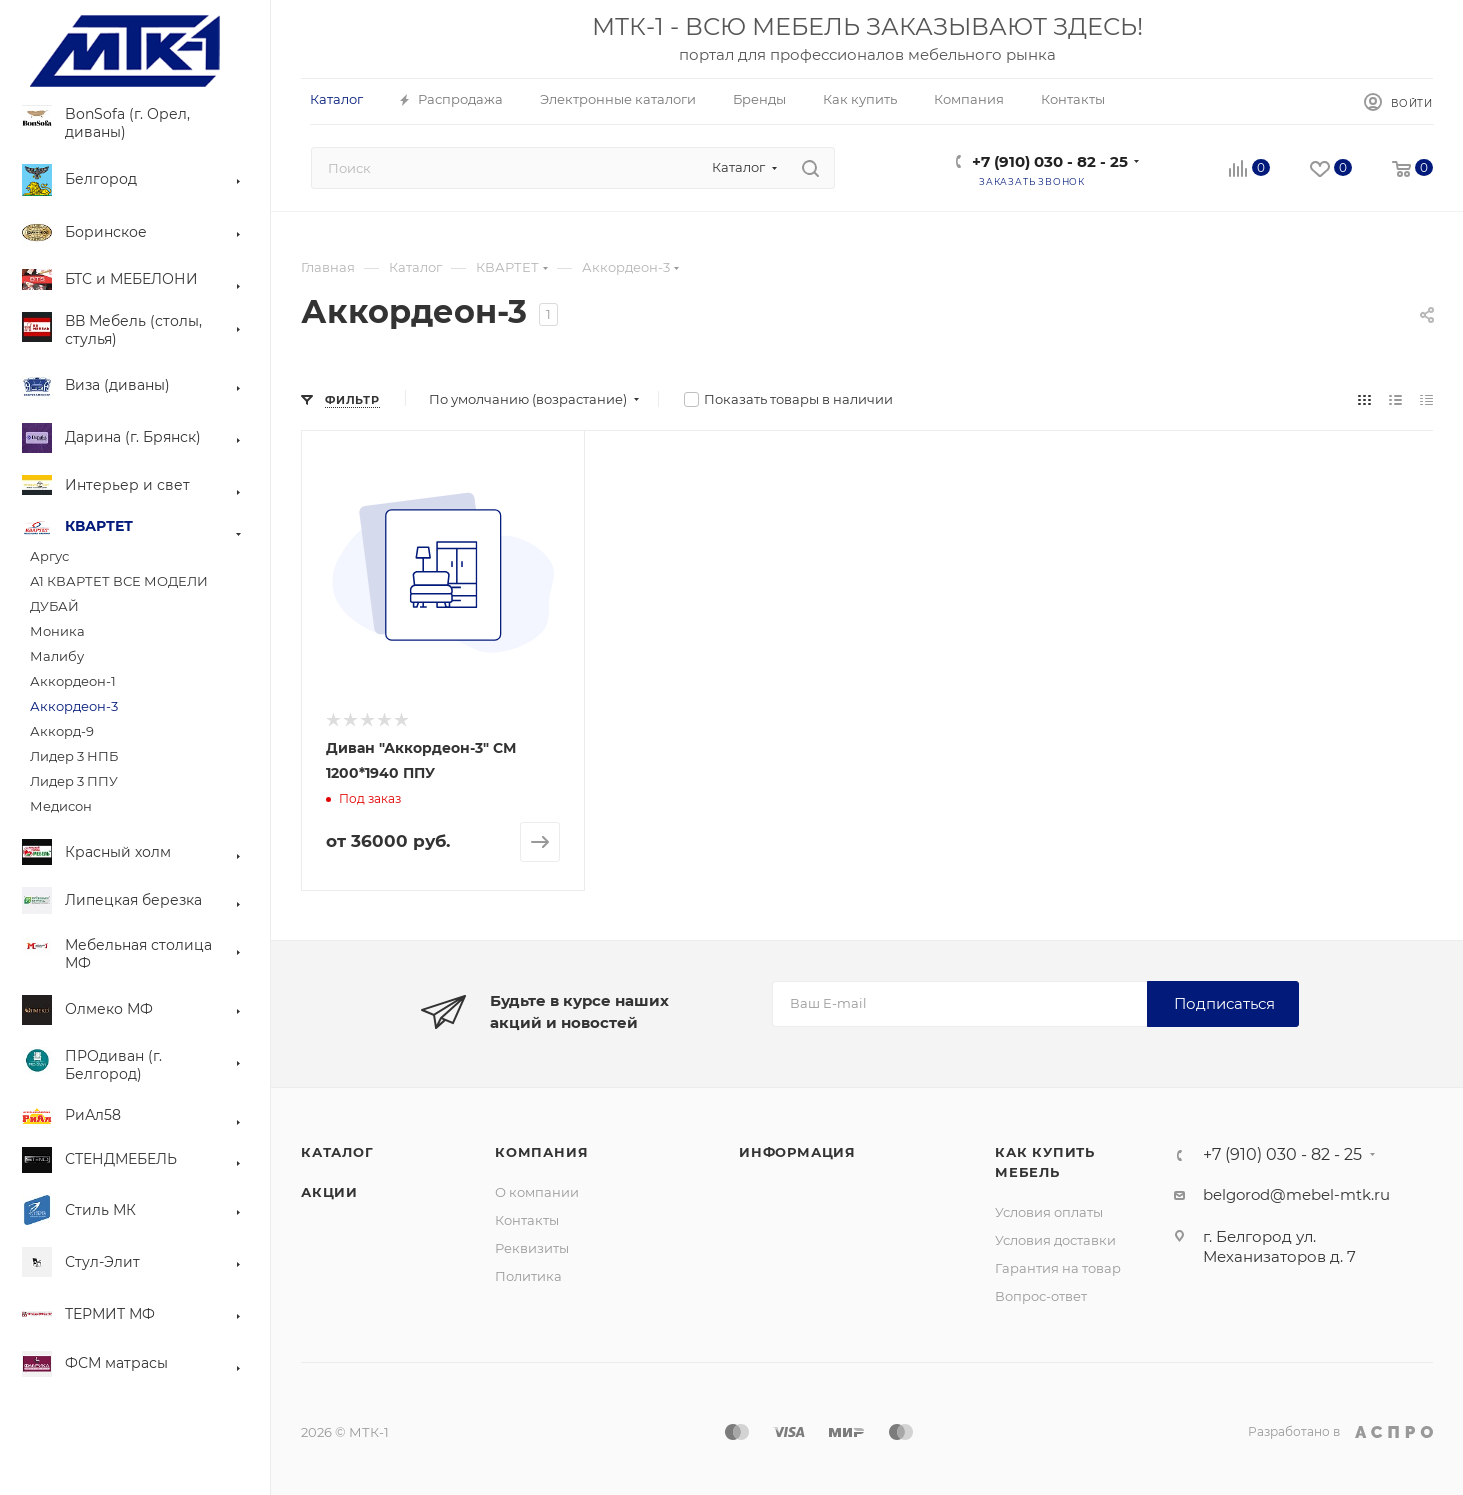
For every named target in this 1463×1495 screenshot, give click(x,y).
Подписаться (1224, 1003)
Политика (528, 1276)
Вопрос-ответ (1041, 1296)
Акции (329, 1192)
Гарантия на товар (1058, 1268)
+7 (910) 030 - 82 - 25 (1050, 161)
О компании (537, 1192)
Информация (797, 1152)
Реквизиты (532, 1248)
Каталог (337, 1152)
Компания (541, 1152)
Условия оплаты (1049, 1212)
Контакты (527, 1220)
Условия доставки (1055, 1240)
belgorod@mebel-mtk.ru (1296, 1194)
